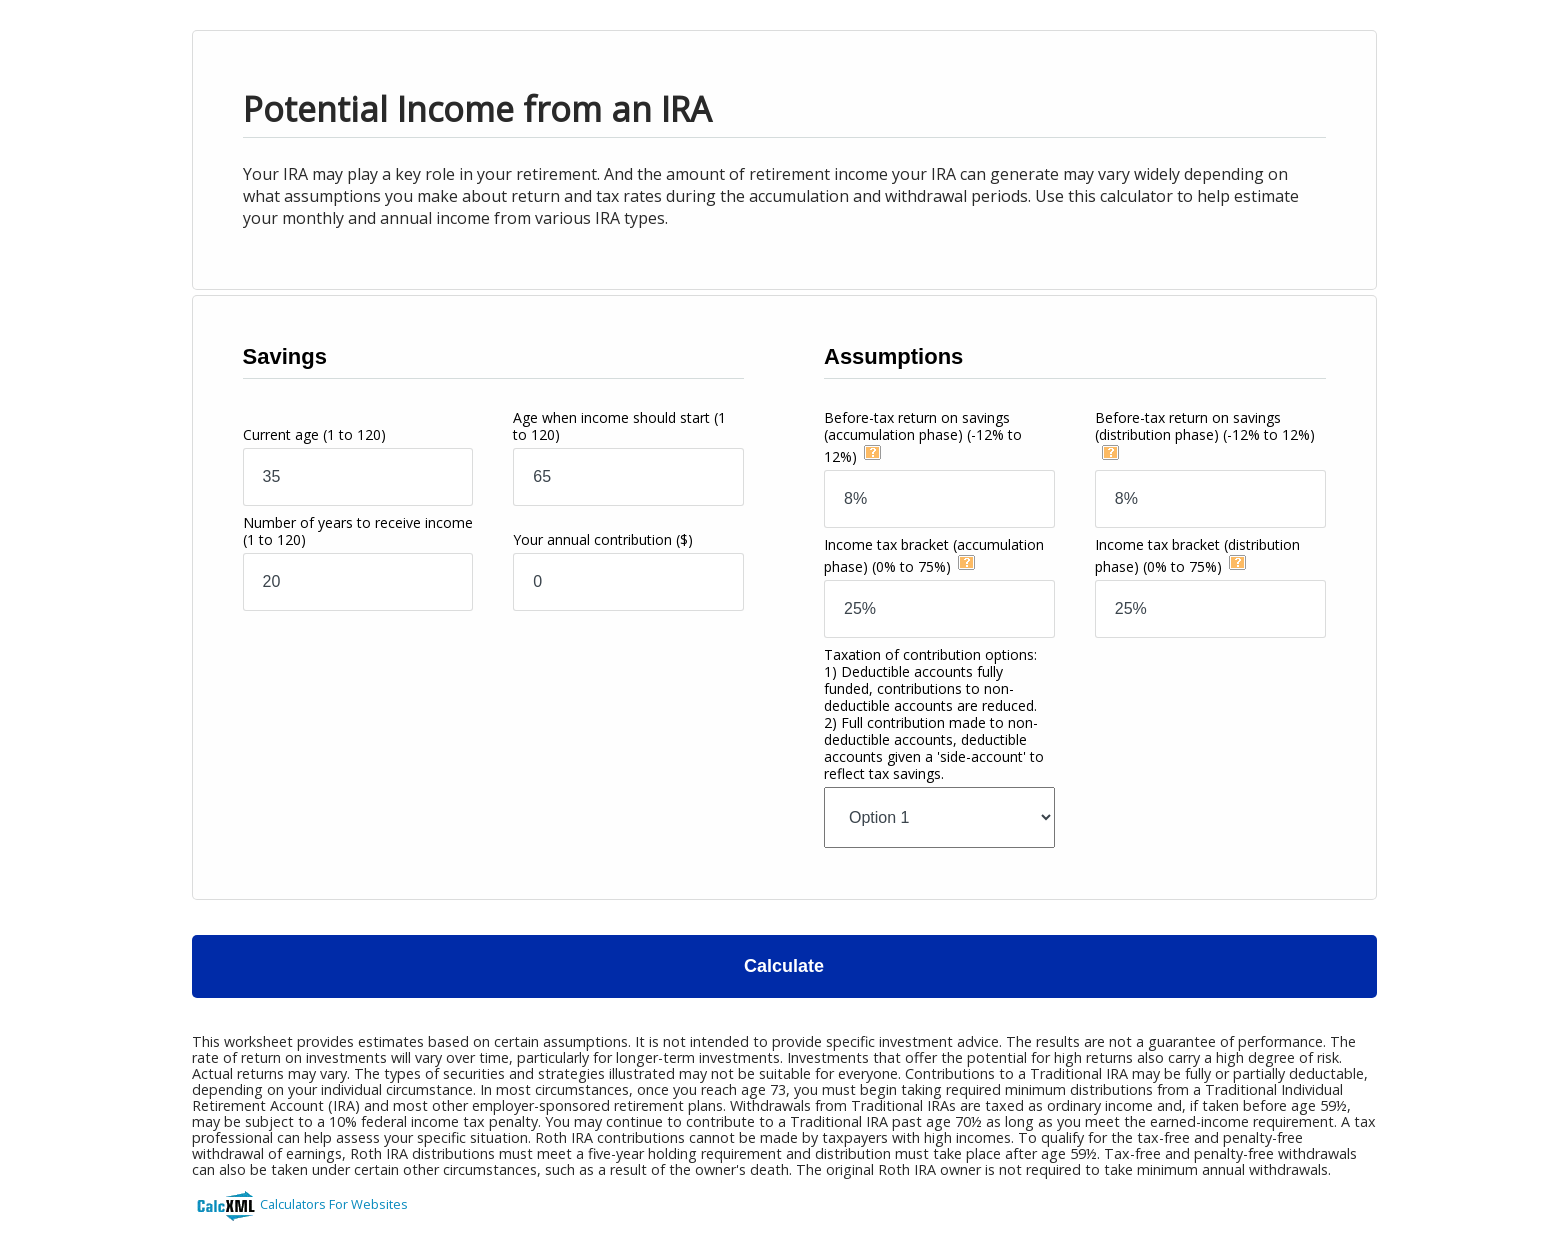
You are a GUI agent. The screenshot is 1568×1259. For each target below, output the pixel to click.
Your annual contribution (603, 539)
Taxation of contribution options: (934, 714)
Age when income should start (619, 426)
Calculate (784, 966)
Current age (314, 434)
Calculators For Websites (334, 1204)
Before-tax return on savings (923, 437)
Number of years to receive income (358, 531)
